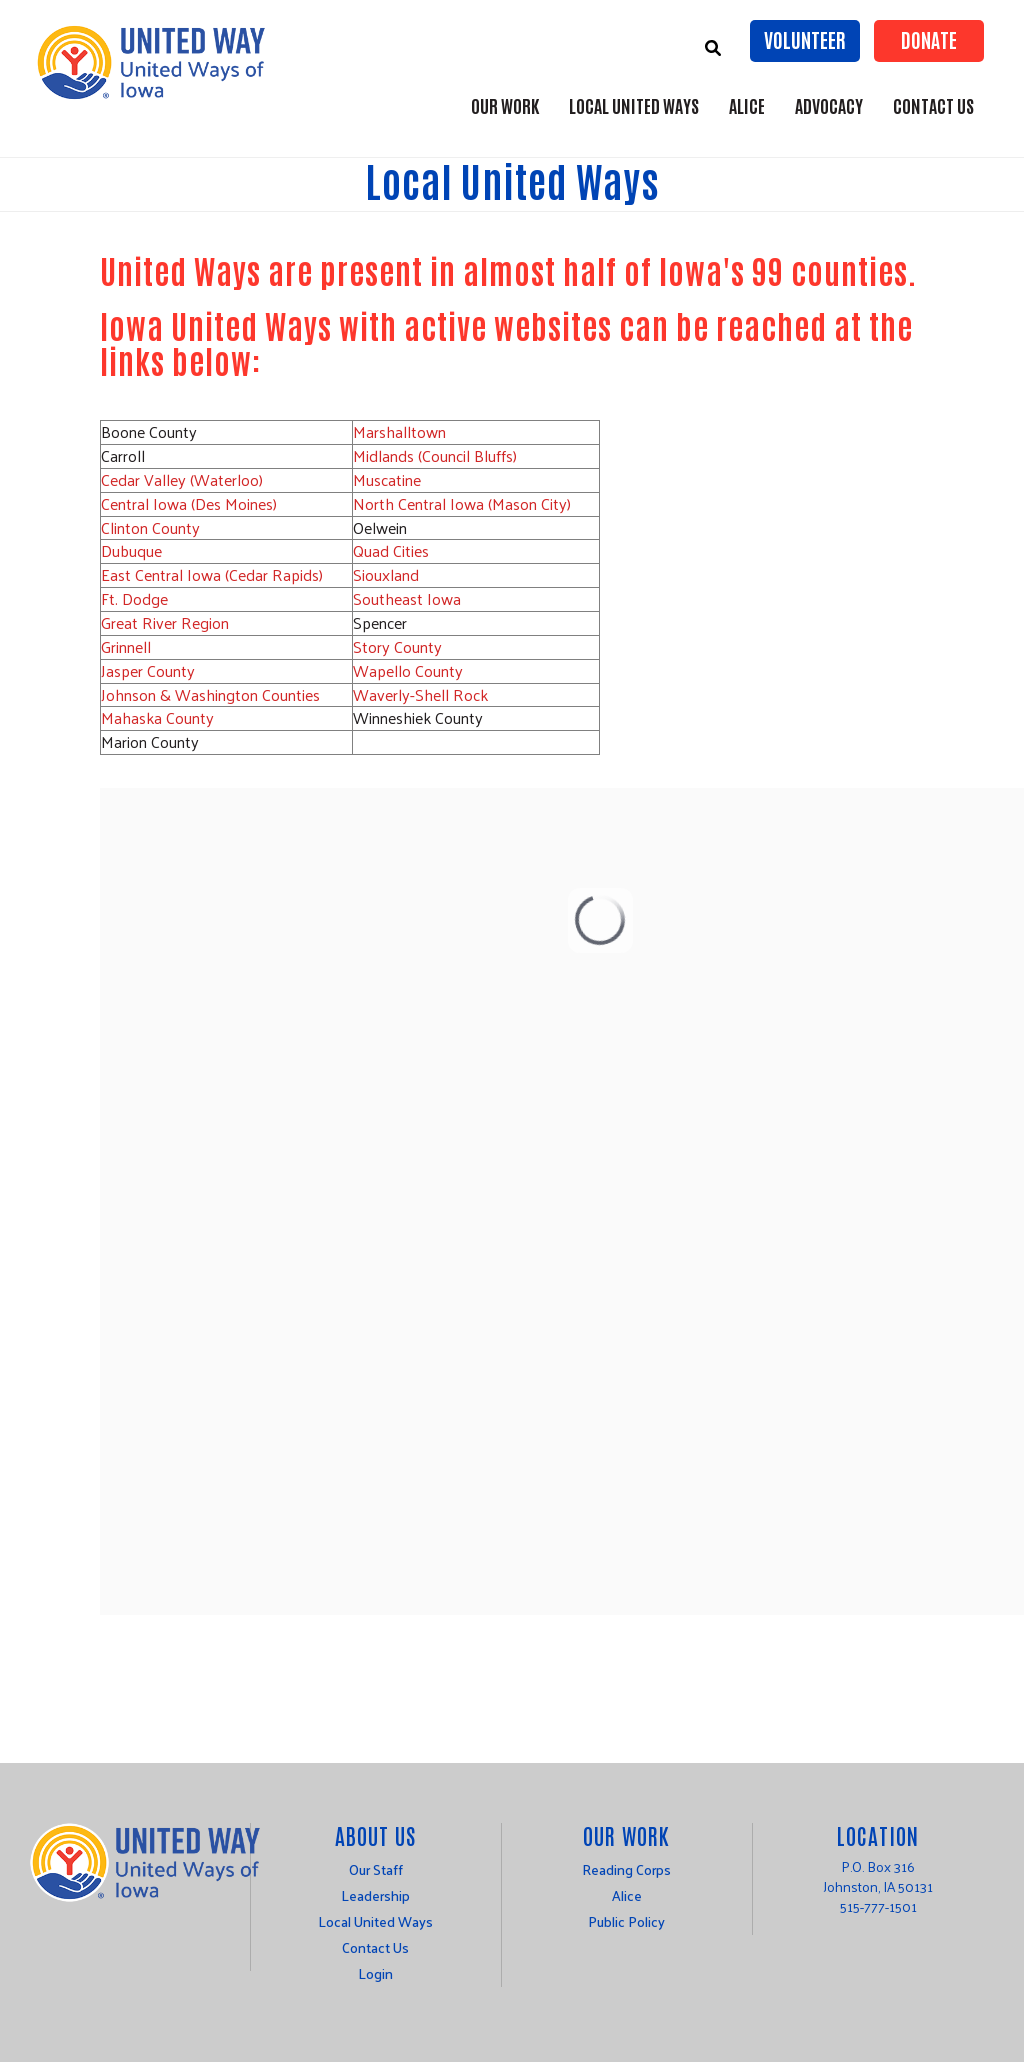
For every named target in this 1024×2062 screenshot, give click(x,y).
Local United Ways (634, 105)
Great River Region (167, 622)
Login (375, 1973)
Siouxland (386, 574)
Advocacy (829, 105)
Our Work (505, 105)
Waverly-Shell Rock (420, 694)
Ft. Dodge (134, 598)
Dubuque (131, 550)
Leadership (375, 1895)
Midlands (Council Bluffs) (435, 455)
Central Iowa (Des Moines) (189, 503)
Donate (929, 39)
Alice (627, 1895)
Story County (397, 646)
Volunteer (805, 39)
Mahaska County (157, 717)
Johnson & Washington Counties (210, 694)
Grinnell (126, 646)
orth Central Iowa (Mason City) (468, 503)
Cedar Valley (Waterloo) (182, 479)
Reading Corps (626, 1869)
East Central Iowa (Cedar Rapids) (212, 574)
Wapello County (408, 670)
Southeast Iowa (407, 598)
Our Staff (376, 1869)
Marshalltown (399, 431)
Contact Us (933, 105)
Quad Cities (391, 550)
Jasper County (148, 670)
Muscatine (387, 479)
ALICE (747, 105)
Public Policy (626, 1921)
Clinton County (150, 527)
